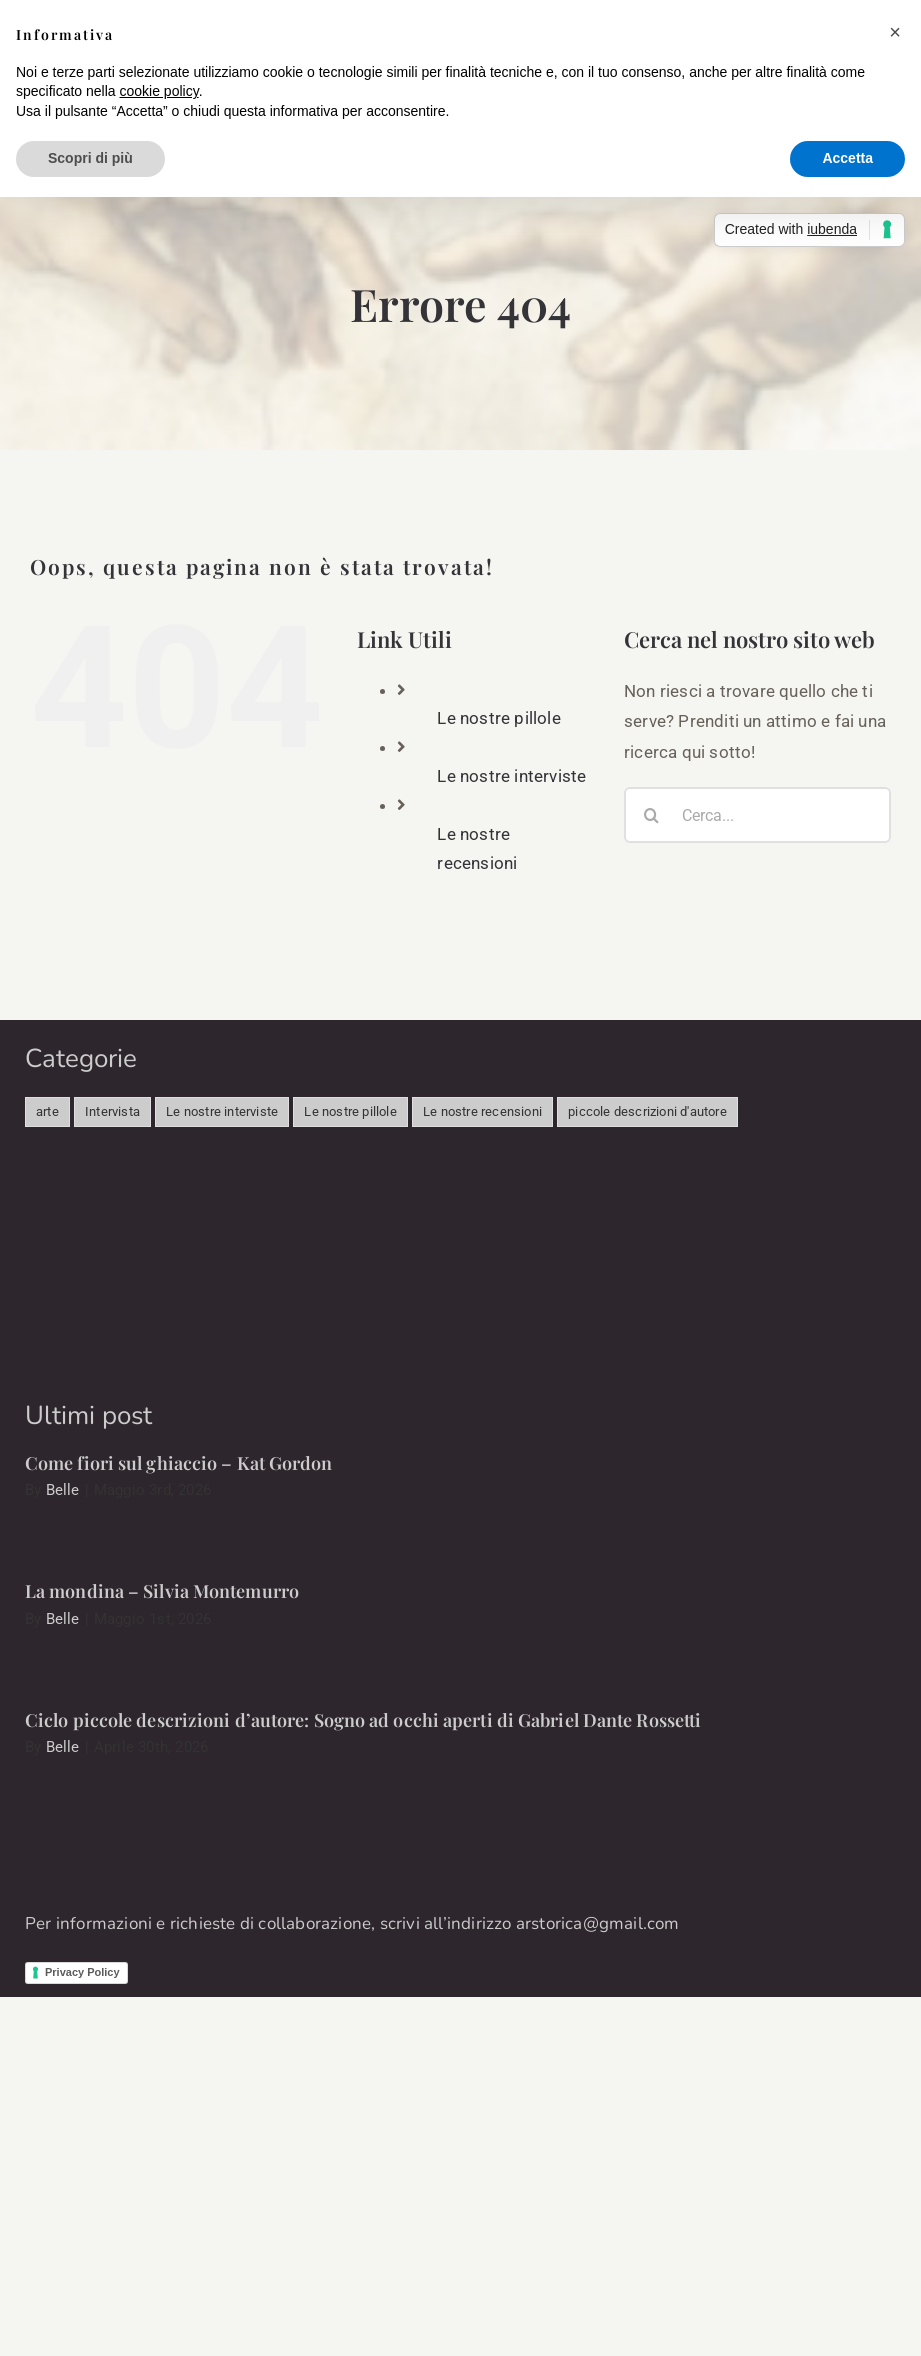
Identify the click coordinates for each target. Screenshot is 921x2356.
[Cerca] (652, 815)
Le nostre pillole (498, 718)
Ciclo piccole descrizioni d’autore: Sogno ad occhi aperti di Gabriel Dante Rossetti (363, 1720)
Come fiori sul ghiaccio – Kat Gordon (179, 1463)
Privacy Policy (82, 1972)
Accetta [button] (847, 158)
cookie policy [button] (159, 91)
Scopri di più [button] (90, 158)
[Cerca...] (757, 815)
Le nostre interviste (511, 776)
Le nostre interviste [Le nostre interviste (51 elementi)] (222, 1111)
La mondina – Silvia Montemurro (162, 1591)
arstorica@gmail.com (598, 1923)
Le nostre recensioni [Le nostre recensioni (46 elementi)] (482, 1111)
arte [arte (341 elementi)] (47, 1111)
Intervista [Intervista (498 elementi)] (112, 1111)
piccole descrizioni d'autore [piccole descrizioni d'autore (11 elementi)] (647, 1111)
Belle (63, 1490)
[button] (895, 32)
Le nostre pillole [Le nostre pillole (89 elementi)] (350, 1111)
